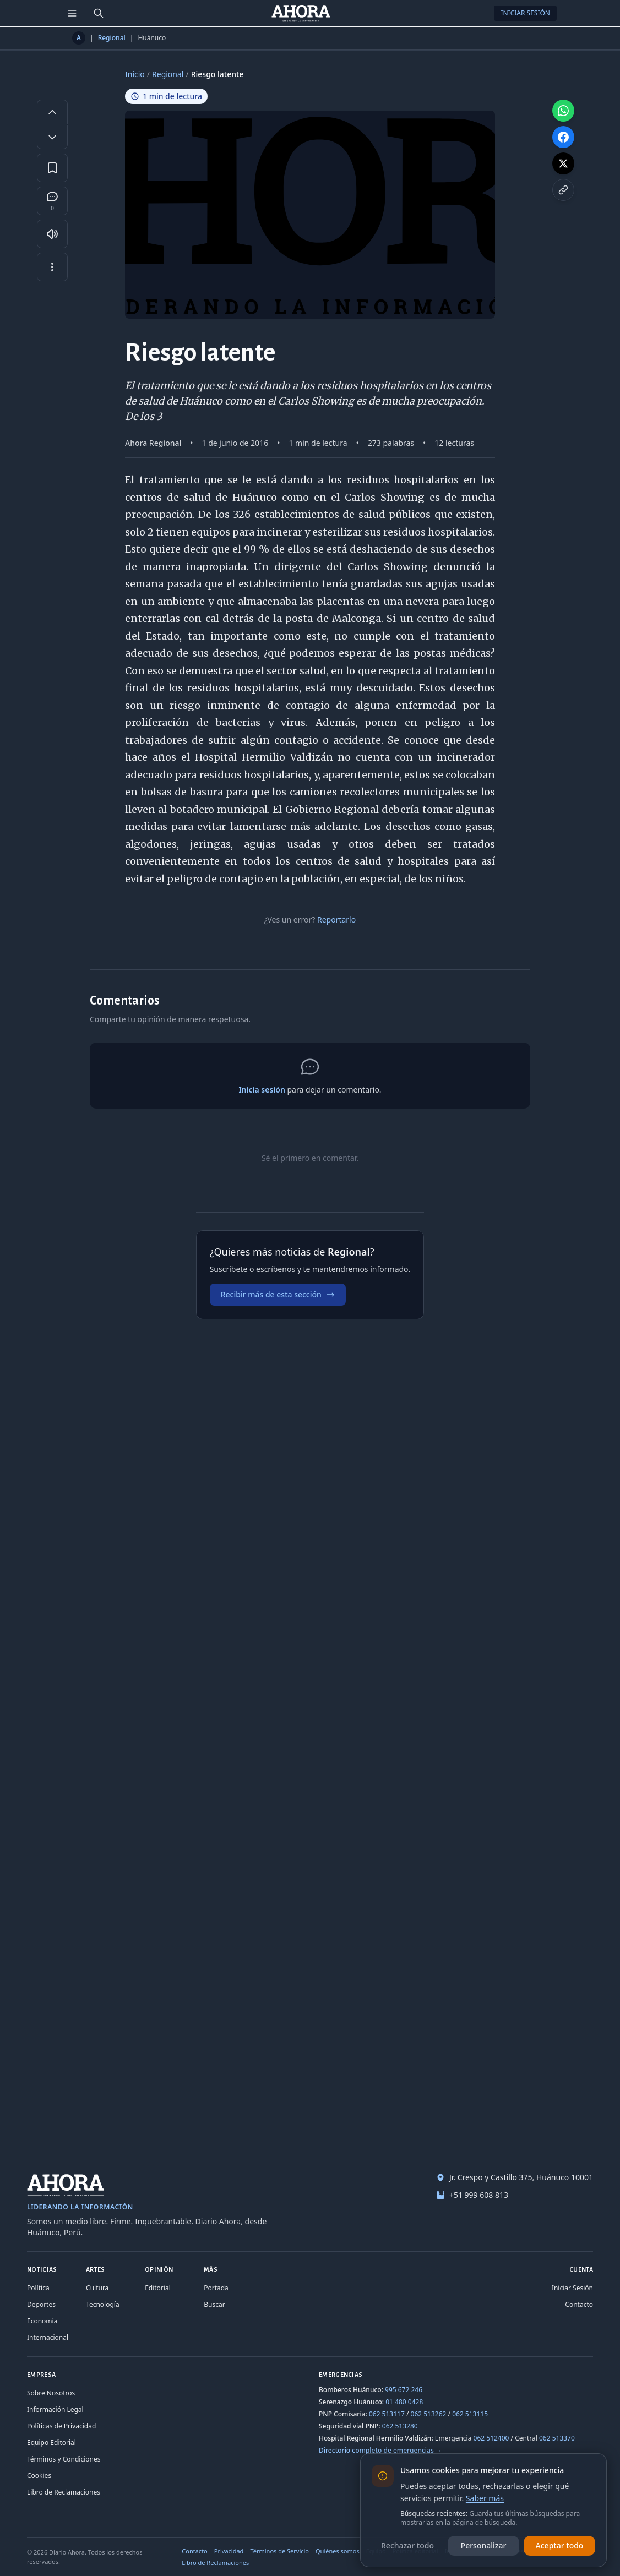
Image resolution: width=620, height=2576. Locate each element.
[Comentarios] (52, 201)
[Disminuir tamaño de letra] (52, 137)
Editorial (158, 2288)
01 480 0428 (404, 2401)
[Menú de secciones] (72, 13)
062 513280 (400, 2426)
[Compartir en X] (563, 163)
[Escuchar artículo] (52, 234)
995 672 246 (403, 2389)
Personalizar (484, 2545)
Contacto (579, 2304)
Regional (112, 38)
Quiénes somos (338, 2551)
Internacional (47, 2337)
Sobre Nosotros (51, 2393)
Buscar (214, 2304)
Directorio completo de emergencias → (380, 2450)
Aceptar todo (560, 2545)
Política (38, 2288)
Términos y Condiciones (63, 2459)
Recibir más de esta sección (278, 1294)
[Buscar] (98, 13)
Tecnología (102, 2304)
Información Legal (55, 2409)
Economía (42, 2321)
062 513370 (557, 2438)
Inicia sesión (261, 1089)
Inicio (135, 74)
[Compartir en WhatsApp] (563, 111)
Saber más (485, 2498)
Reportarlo (336, 919)
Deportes (41, 2304)
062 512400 (491, 2438)
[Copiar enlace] (563, 190)
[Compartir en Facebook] (563, 137)
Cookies (39, 2475)
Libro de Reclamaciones (63, 2492)
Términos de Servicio (279, 2551)
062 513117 (387, 2414)
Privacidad (229, 2551)
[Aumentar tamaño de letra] (52, 112)
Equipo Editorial (51, 2442)
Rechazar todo (407, 2545)
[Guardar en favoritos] (52, 168)
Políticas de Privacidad (61, 2426)
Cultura (97, 2288)
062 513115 (470, 2414)
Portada (216, 2288)
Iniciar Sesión (525, 13)
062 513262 (429, 2414)
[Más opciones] (52, 267)
